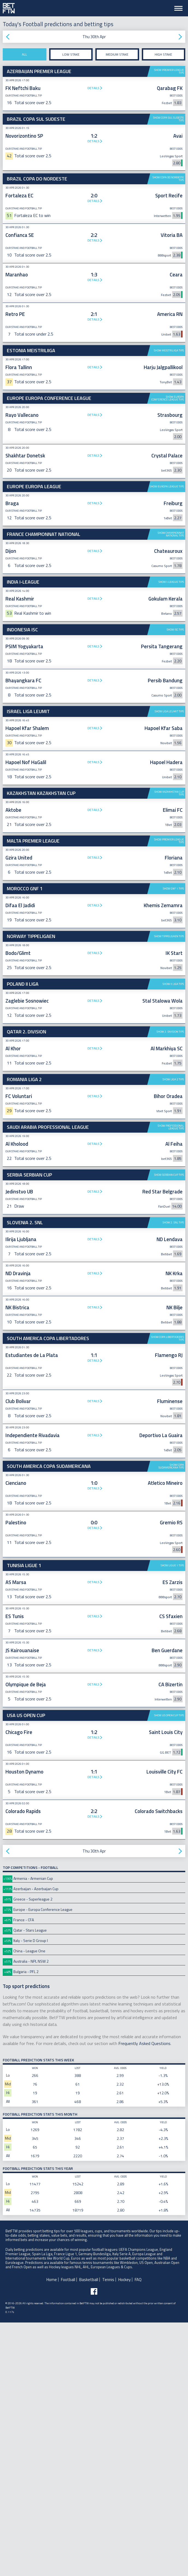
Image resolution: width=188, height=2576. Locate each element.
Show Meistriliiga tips (169, 350)
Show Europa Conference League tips (167, 398)
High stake (163, 54)
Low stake (71, 54)
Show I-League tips (171, 666)
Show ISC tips (175, 799)
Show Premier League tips (169, 71)
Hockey (124, 2533)
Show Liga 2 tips (173, 1333)
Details (93, 88)
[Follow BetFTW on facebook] (94, 2545)
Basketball (88, 2533)
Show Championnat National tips (171, 618)
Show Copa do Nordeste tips (168, 178)
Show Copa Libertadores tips (167, 1591)
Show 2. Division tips (170, 1285)
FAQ (138, 2533)
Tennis (108, 2533)
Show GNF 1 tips (173, 1142)
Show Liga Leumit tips (169, 880)
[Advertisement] (94, 522)
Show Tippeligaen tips (169, 1190)
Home (51, 2533)
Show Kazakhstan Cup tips (169, 962)
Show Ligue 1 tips (172, 1819)
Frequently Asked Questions (144, 2297)
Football (68, 2533)
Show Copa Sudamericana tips (171, 1719)
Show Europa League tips (167, 571)
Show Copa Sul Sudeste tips (168, 119)
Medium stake (117, 54)
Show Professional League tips (171, 1380)
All (24, 54)
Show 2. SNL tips (173, 1476)
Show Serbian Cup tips (169, 1428)
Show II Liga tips (173, 1237)
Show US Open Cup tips (169, 1969)
